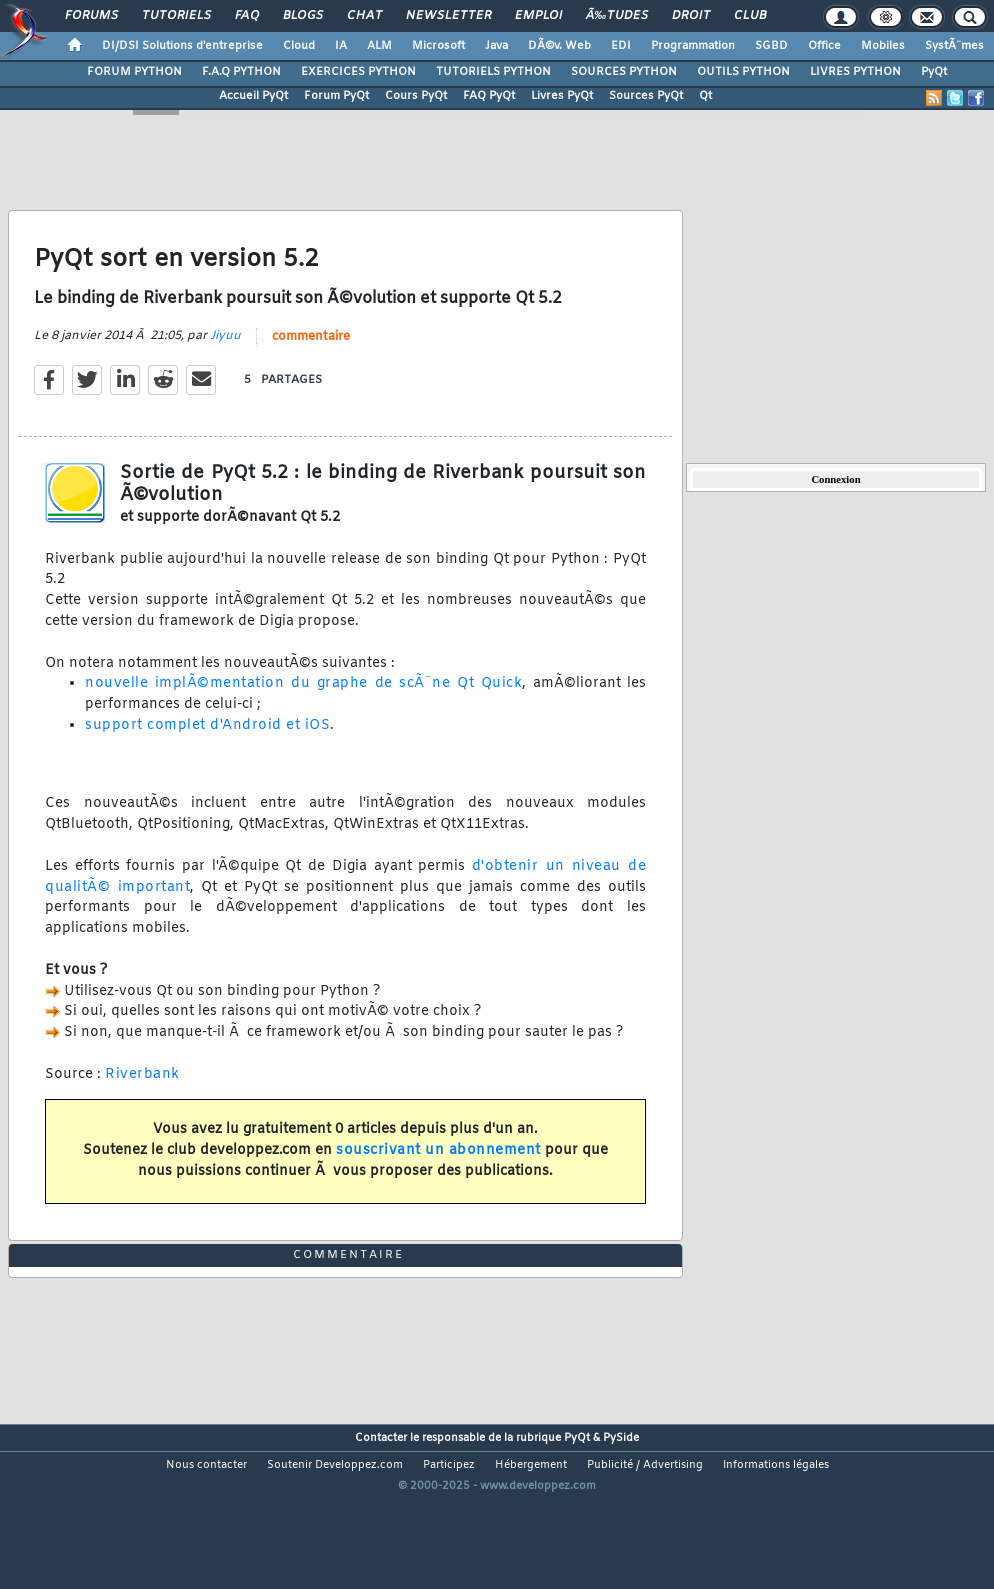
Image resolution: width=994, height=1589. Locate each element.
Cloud (299, 46)
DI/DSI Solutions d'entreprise (182, 46)
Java (496, 46)
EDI (621, 46)
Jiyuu (225, 359)
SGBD (771, 46)
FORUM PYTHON (134, 72)
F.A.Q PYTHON (241, 72)
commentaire (311, 360)
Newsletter (448, 16)
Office (824, 46)
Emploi (538, 16)
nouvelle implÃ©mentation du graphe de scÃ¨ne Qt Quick (303, 707)
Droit (691, 16)
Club (750, 16)
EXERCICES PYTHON (358, 72)
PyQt (934, 72)
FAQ (247, 16)
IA (341, 46)
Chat (364, 16)
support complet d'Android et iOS (207, 749)
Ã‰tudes (617, 16)
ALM (379, 46)
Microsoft (438, 46)
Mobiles (883, 46)
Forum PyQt (336, 96)
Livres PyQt (562, 96)
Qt (705, 96)
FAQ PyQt (489, 96)
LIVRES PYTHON (855, 72)
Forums (91, 16)
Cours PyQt (416, 96)
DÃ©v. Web (559, 46)
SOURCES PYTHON (624, 72)
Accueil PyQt (253, 96)
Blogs (303, 16)
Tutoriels (176, 16)
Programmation (693, 46)
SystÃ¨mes (954, 46)
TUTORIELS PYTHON (493, 72)
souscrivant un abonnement (438, 1174)
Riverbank (142, 1098)
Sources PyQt (646, 96)
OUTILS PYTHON (743, 72)
